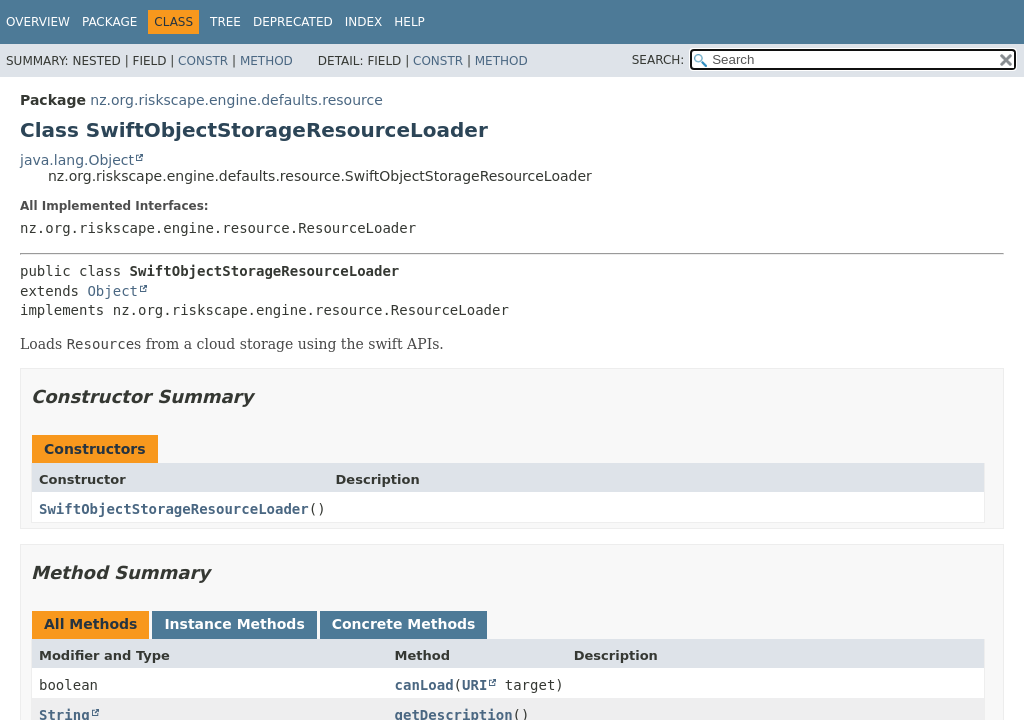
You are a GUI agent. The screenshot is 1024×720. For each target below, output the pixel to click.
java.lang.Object (77, 160)
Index (364, 22)
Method (266, 61)
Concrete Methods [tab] (404, 624)
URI (474, 685)
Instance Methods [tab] (234, 624)
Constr (203, 61)
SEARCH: (658, 60)
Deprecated (293, 22)
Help (409, 22)
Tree (225, 22)
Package (109, 22)
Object (112, 291)
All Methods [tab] (90, 624)
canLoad (424, 685)
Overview (38, 22)
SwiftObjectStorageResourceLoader (174, 509)
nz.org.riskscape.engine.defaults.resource (236, 100)
